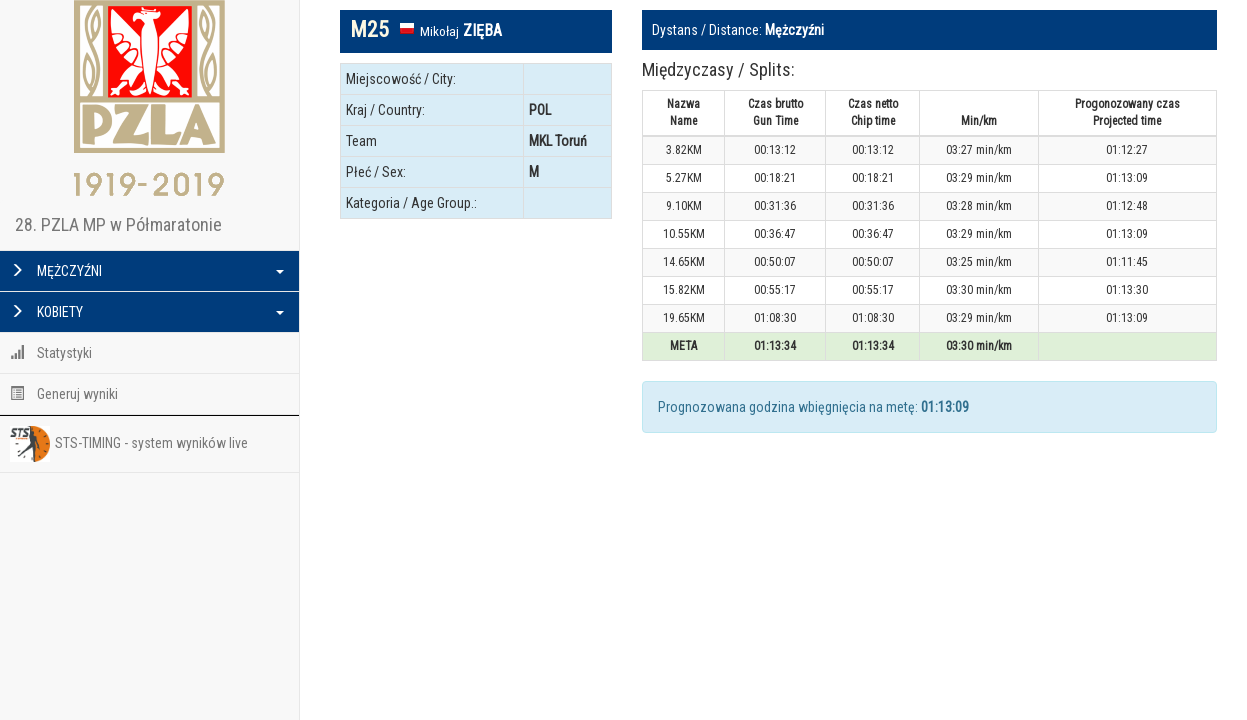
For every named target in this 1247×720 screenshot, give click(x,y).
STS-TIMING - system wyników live (129, 444)
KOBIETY (147, 312)
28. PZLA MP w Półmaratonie (118, 224)
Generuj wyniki (64, 394)
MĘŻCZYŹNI (147, 271)
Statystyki (51, 353)
